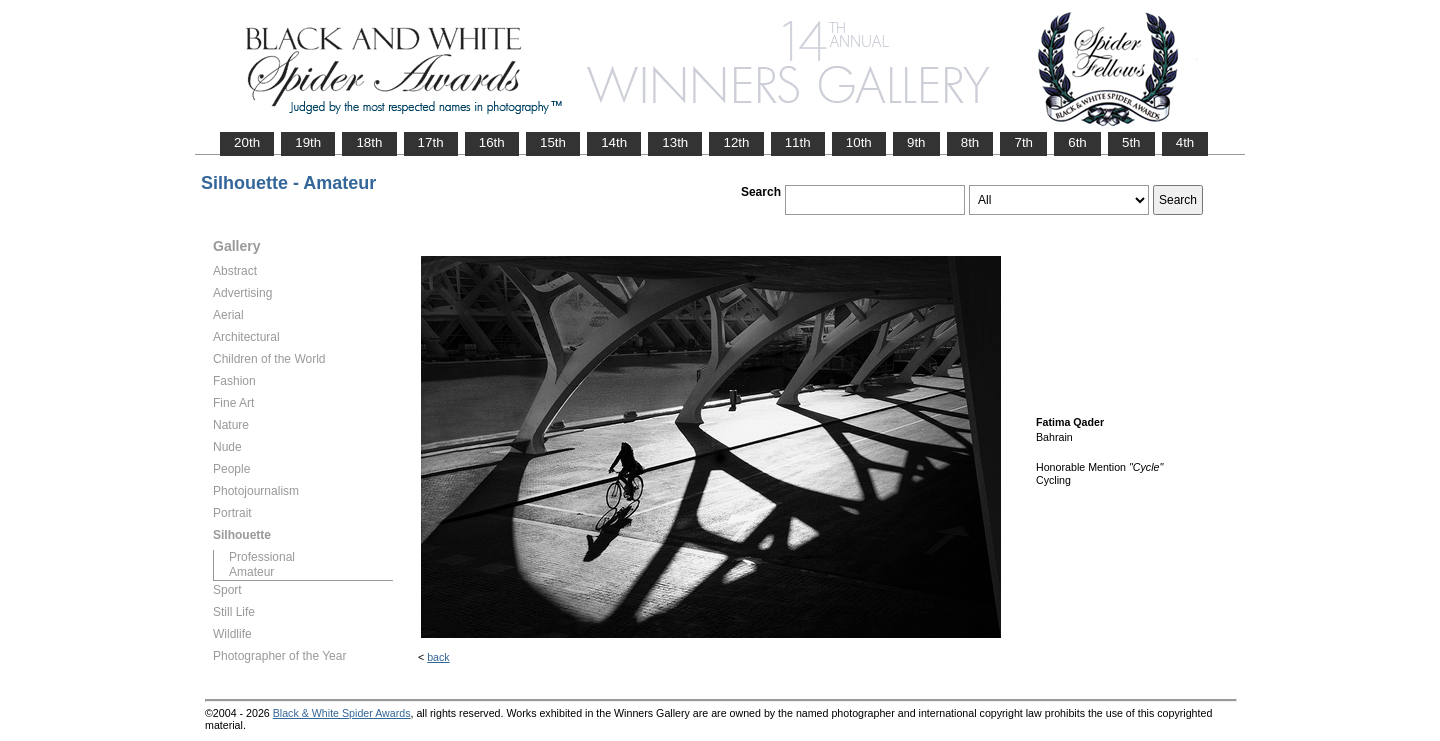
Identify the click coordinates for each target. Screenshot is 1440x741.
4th (1185, 142)
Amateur (251, 572)
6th (1077, 142)
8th (970, 142)
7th (1023, 142)
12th (736, 142)
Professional (262, 557)
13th (675, 142)
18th (369, 142)
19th (308, 142)
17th (431, 142)
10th (859, 142)
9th (916, 142)
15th (553, 142)
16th (492, 142)
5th (1131, 142)
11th (798, 142)
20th (247, 142)
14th (614, 142)
